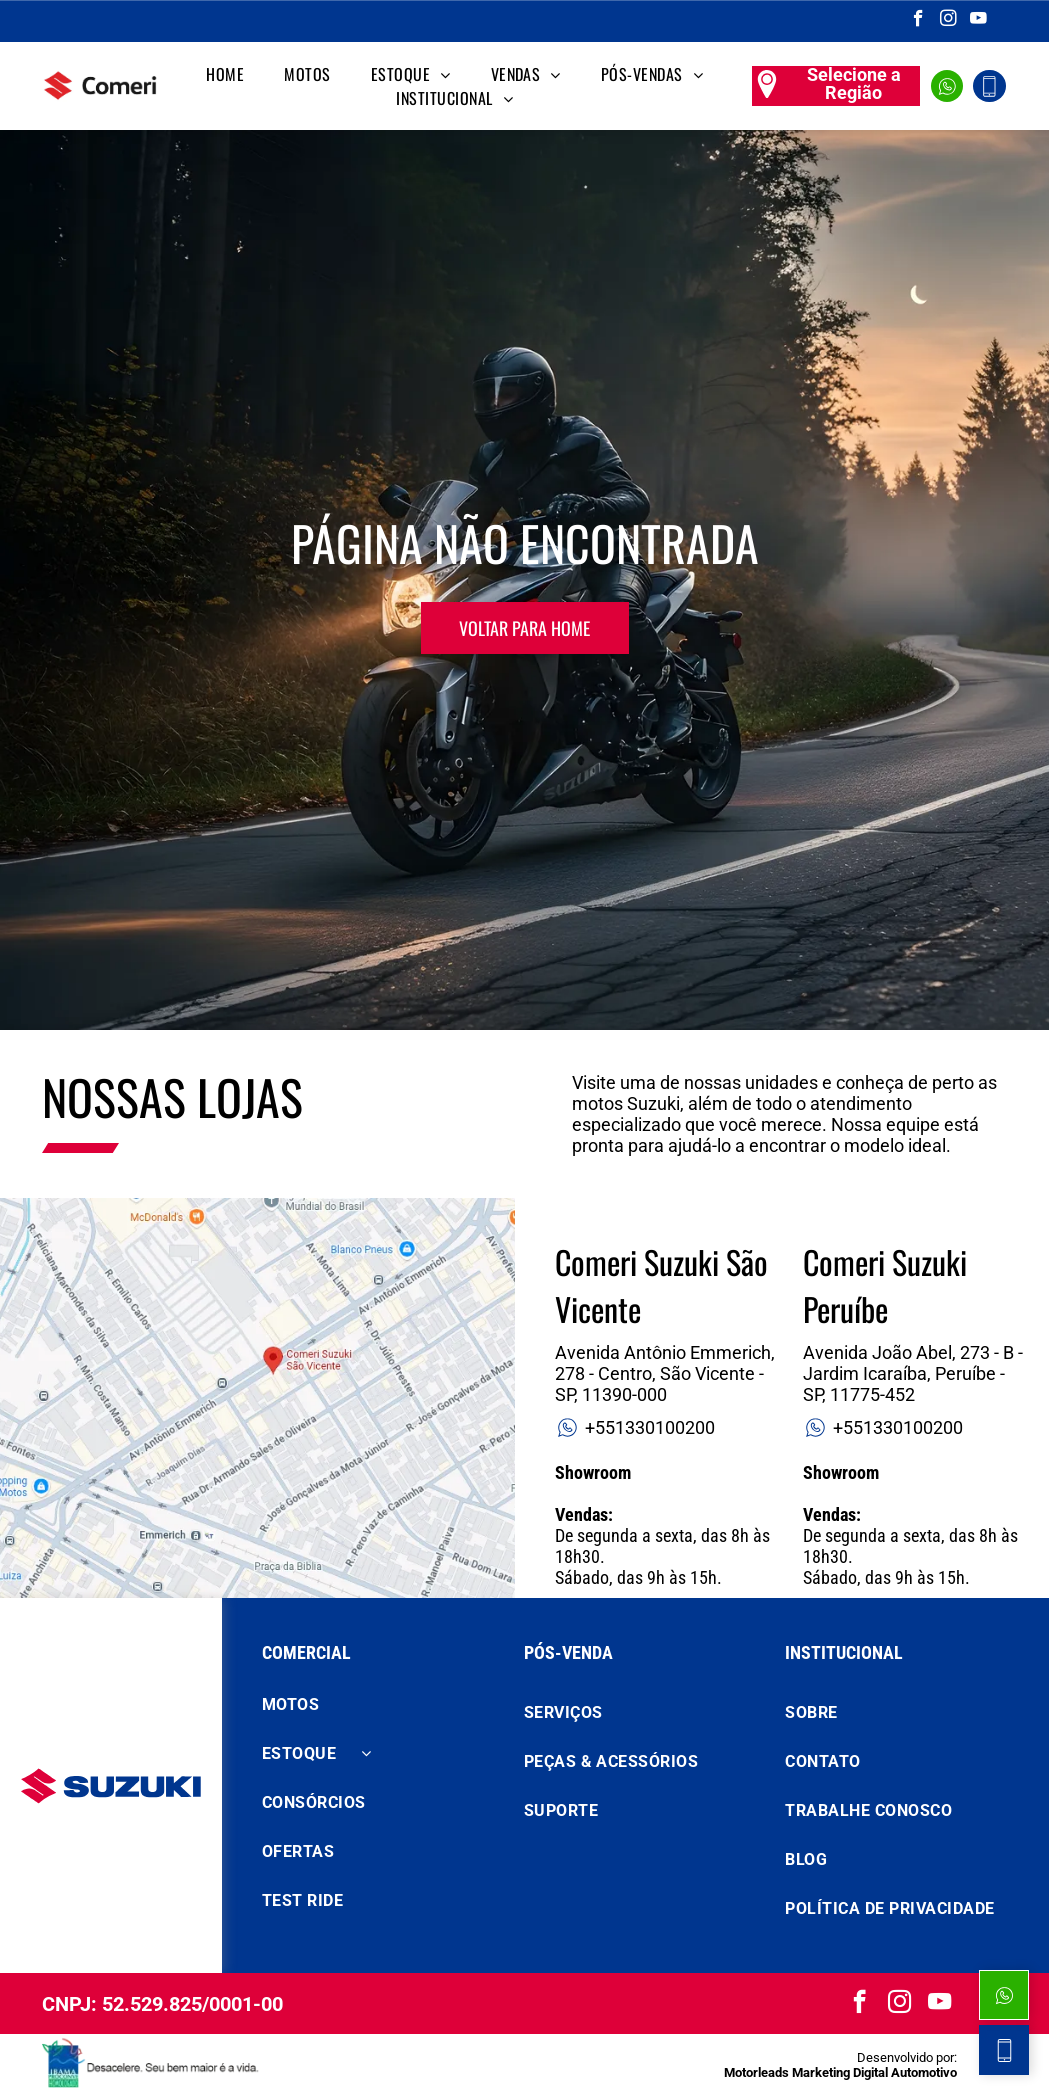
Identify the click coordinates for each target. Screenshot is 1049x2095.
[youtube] (978, 21)
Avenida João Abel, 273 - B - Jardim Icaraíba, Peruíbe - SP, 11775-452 (913, 1373)
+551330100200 (635, 1427)
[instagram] (948, 21)
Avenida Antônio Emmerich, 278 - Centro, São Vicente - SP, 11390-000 (665, 1373)
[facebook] (918, 21)
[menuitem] (225, 74)
